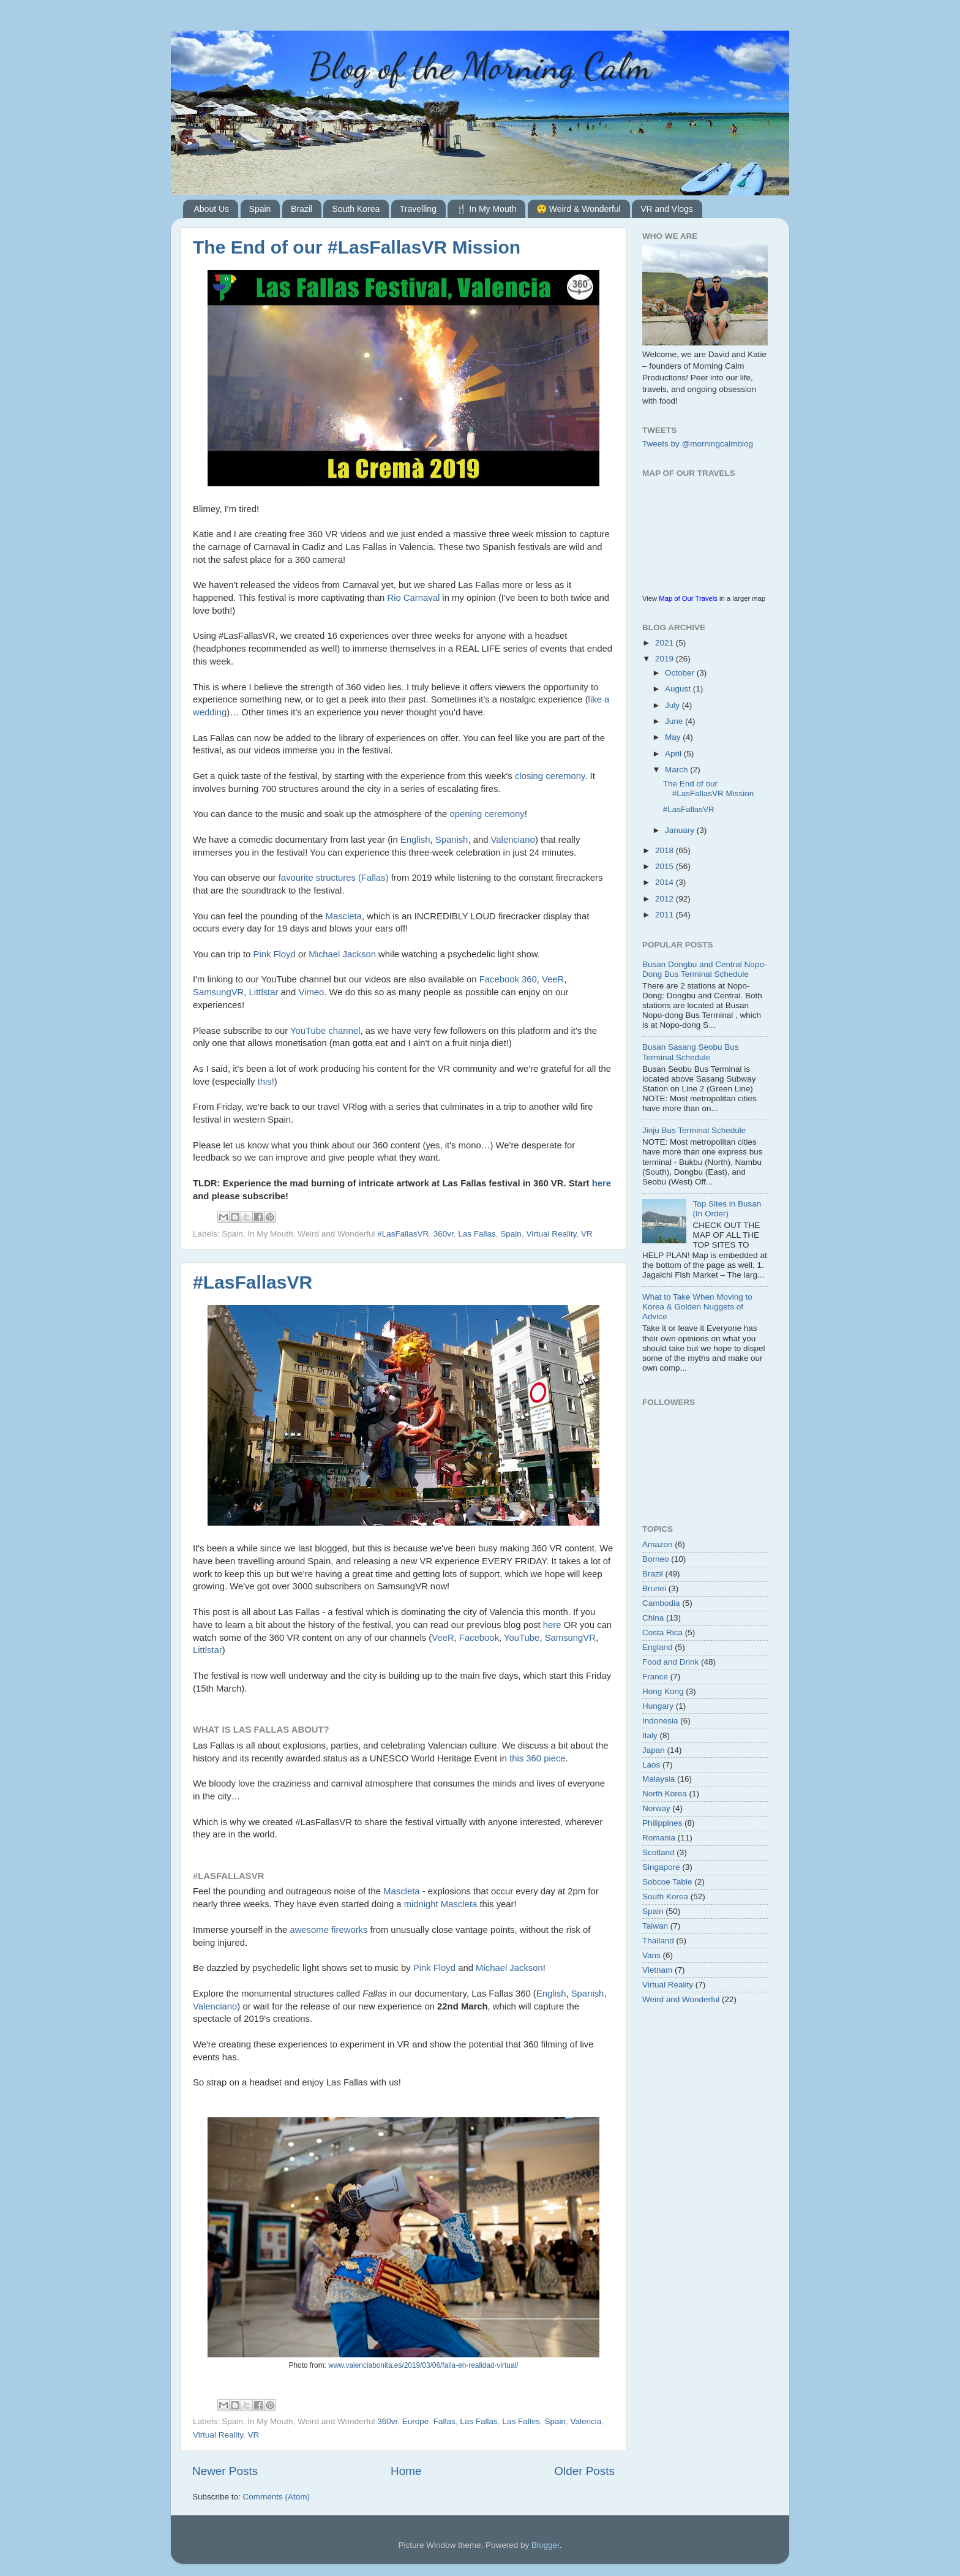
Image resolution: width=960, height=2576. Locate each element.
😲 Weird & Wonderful (578, 209)
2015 (665, 866)
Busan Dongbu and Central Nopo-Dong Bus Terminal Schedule (704, 969)
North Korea (664, 1793)
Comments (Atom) (276, 2496)
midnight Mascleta (441, 1904)
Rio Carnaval (413, 598)
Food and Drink (670, 1661)
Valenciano (513, 840)
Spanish (451, 840)
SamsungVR (218, 992)
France (655, 1676)
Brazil (301, 209)
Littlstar (264, 992)
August (679, 688)
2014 (665, 882)
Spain (260, 209)
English (415, 840)
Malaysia (658, 1778)
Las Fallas (477, 1233)
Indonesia (660, 1720)
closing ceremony (550, 776)
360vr (443, 1233)
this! (266, 1082)
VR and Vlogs (666, 209)
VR (587, 1233)
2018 (665, 850)
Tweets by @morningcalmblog (697, 443)
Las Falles (521, 2421)
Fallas (444, 2421)
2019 (665, 658)
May (674, 737)
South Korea (356, 209)
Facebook (479, 1638)
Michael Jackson (342, 954)
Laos (651, 1764)
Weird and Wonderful (680, 1999)
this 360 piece (537, 1758)
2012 (665, 898)
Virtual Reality (551, 1233)
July (673, 705)
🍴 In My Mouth (486, 209)
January (681, 830)
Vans (651, 1955)
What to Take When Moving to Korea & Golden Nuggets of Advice (697, 1306)
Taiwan (655, 1925)
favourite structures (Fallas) (334, 878)
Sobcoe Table (667, 1881)
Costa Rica (662, 1632)
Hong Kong (663, 1691)
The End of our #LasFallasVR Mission (356, 247)
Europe (415, 2421)
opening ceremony (486, 814)
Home (406, 2471)
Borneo (655, 1559)
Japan (653, 1750)
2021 (665, 642)
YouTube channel (325, 1031)
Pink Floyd (274, 954)
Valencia (585, 2421)
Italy (650, 1735)
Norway (656, 1808)
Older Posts (584, 2471)
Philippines (662, 1823)
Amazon (657, 1544)
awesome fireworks (328, 1930)
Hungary (657, 1706)
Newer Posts (225, 2471)
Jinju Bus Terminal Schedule (694, 1130)
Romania (658, 1837)
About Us (212, 209)
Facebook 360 (508, 979)
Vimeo (311, 992)
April (674, 753)
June (675, 721)
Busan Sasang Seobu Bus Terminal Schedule (690, 1051)
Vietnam (657, 1970)
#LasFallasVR (403, 1233)
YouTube (521, 1638)
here (601, 1183)
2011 (665, 914)
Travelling (418, 209)
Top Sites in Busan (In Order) (726, 1208)
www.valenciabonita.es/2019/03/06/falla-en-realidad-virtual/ (423, 2365)
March (677, 769)
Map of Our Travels (688, 598)
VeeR (553, 979)
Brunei (654, 1588)
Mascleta (344, 916)
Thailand (658, 1940)
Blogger (545, 2545)
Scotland (658, 1852)
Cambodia (661, 1603)
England (657, 1647)
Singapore (661, 1867)
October (681, 672)
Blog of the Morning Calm (480, 66)
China (653, 1617)
